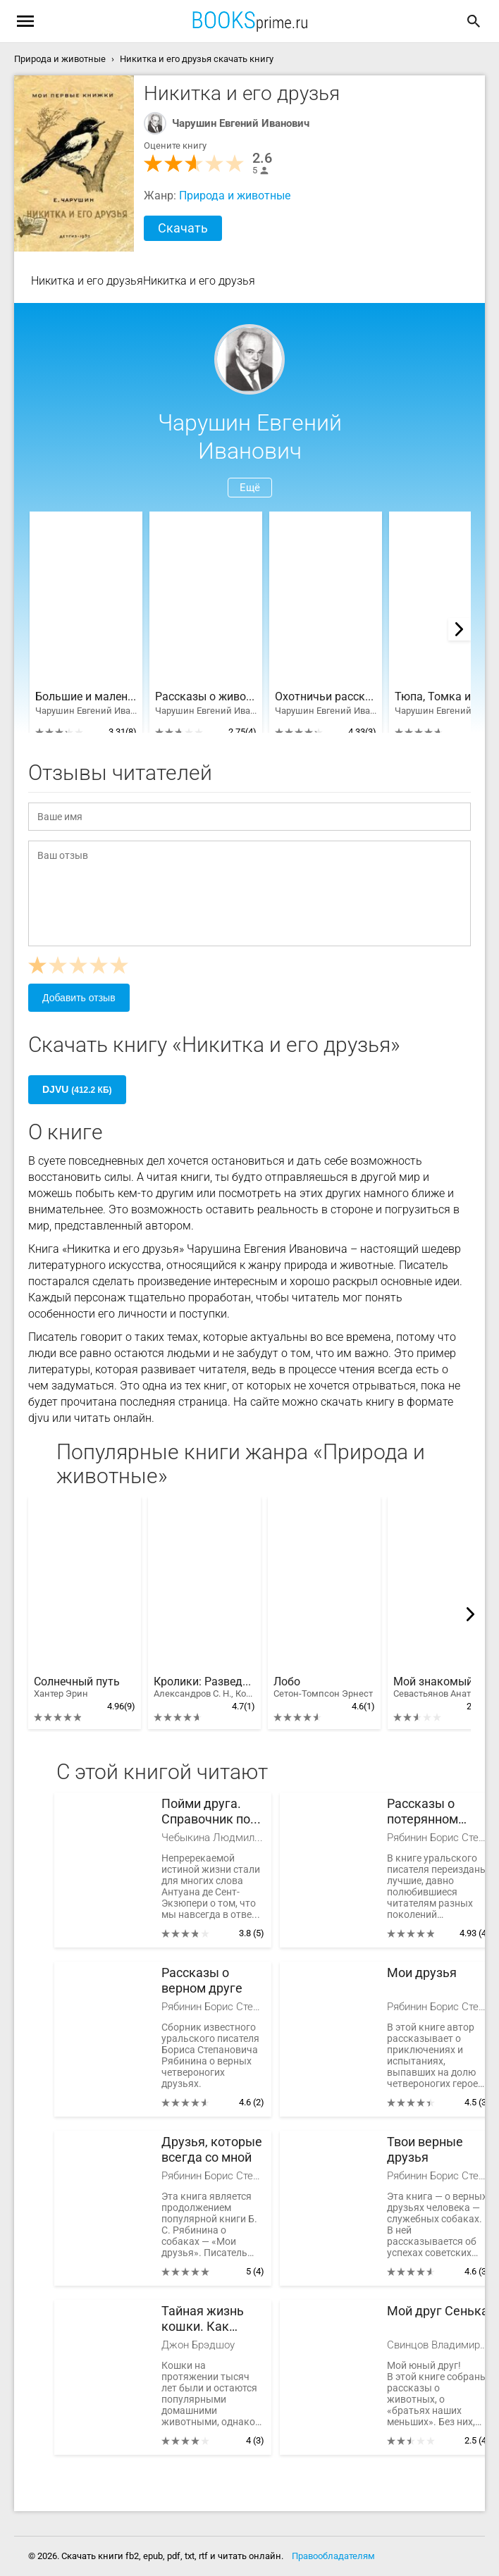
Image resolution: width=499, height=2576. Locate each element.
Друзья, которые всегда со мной (211, 2149)
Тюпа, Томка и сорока (445, 697)
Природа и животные (234, 195)
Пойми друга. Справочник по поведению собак (205, 1812)
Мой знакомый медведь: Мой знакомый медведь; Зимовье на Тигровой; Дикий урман (444, 1687)
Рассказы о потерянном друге (422, 1812)
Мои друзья (422, 1972)
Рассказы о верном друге (201, 1980)
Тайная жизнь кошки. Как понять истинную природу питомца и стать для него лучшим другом (212, 2319)
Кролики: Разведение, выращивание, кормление (204, 1687)
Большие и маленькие (86, 697)
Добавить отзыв (79, 997)
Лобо (323, 1687)
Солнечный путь (77, 1687)
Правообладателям (333, 2556)
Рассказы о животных (206, 697)
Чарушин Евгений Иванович (240, 123)
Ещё (250, 487)
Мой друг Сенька (437, 2310)
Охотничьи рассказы (325, 697)
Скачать (183, 228)
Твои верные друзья (425, 2149)
